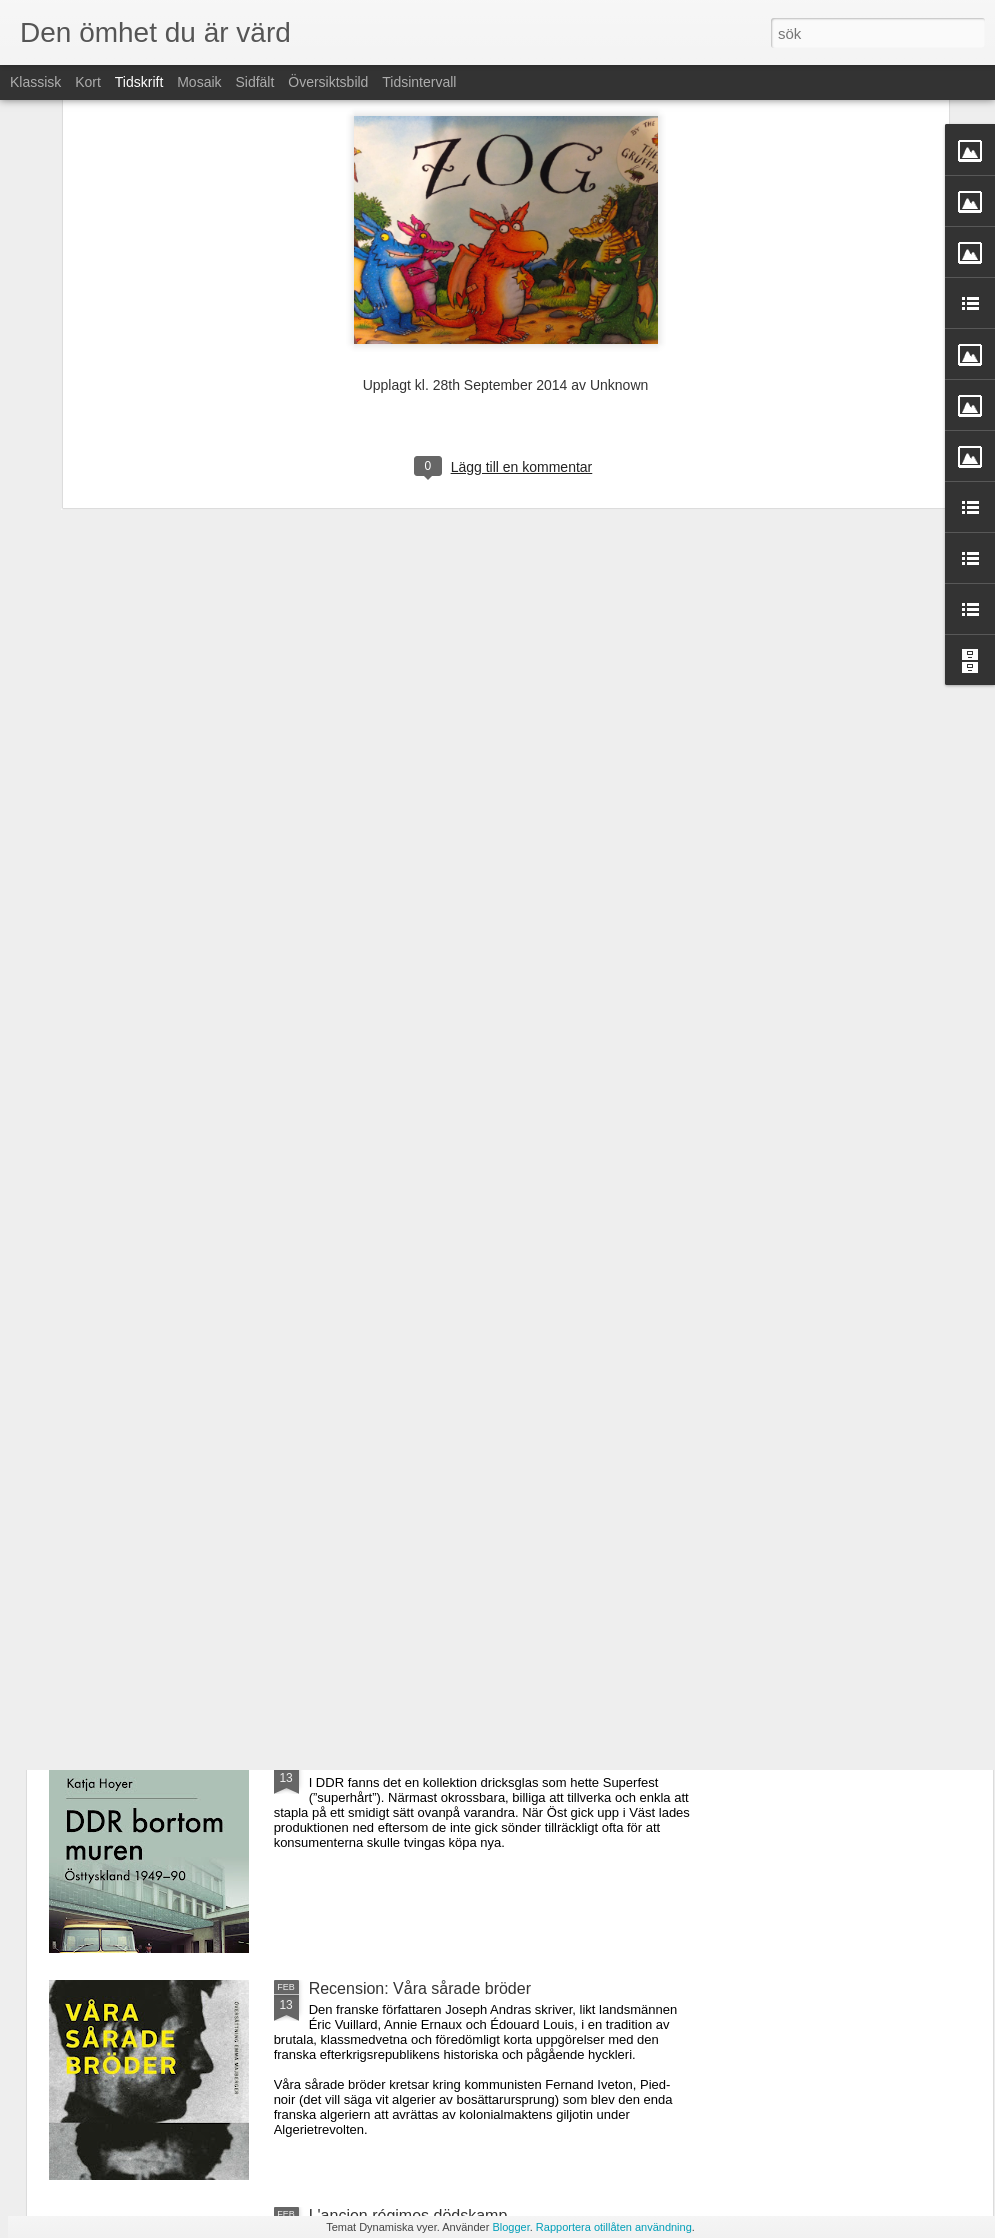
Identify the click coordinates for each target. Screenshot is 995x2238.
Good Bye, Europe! (377, 1307)
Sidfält (254, 82)
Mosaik (199, 82)
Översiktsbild (328, 82)
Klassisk (35, 82)
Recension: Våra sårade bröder (420, 1988)
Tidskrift (139, 82)
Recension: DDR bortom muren (420, 1761)
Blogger (510, 2227)
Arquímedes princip (378, 1534)
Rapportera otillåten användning (614, 2227)
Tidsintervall (419, 82)
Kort (88, 82)
